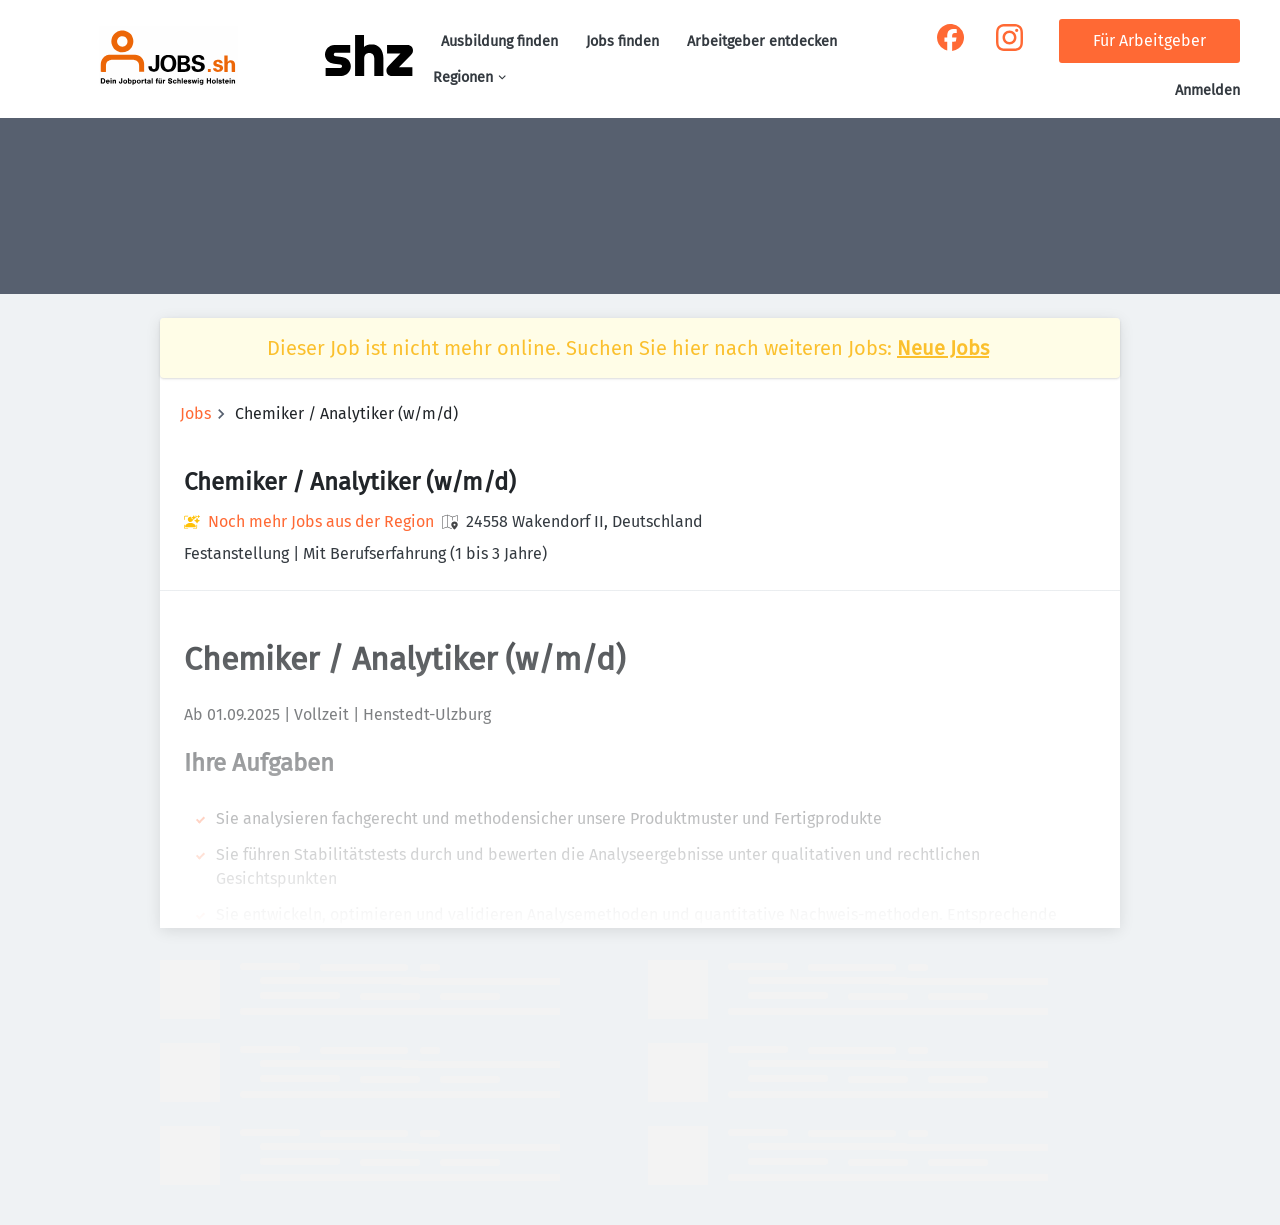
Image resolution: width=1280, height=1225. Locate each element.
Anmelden (1207, 90)
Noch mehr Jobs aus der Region (321, 521)
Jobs (195, 413)
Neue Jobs (943, 348)
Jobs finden (622, 41)
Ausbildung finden (499, 41)
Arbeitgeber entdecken (762, 41)
